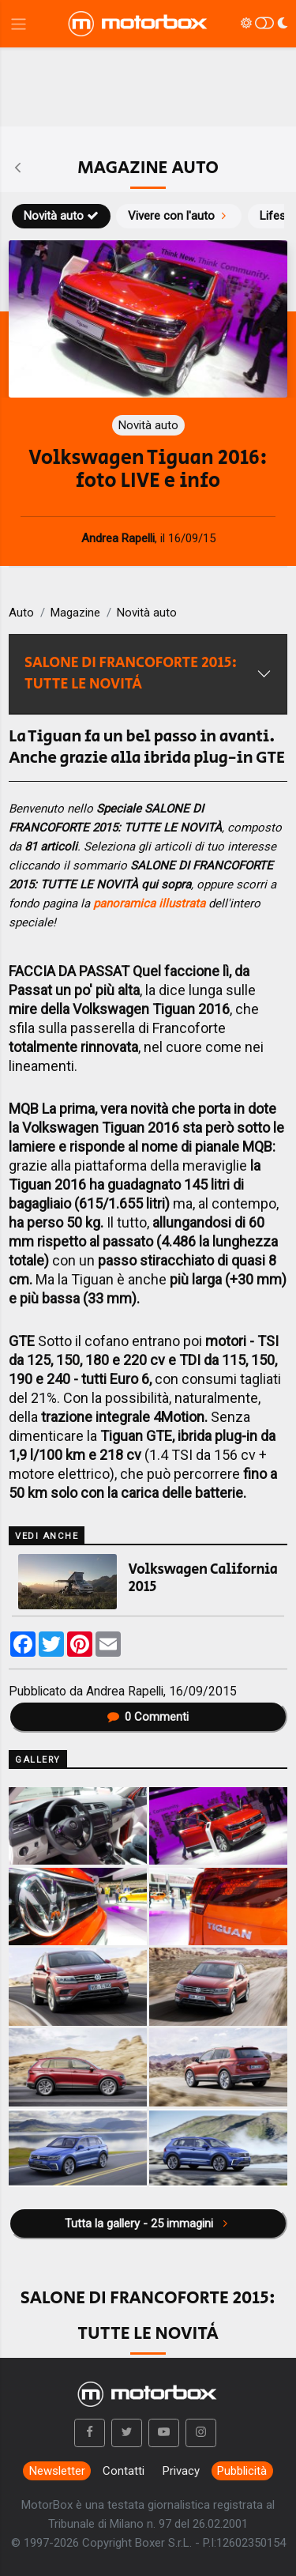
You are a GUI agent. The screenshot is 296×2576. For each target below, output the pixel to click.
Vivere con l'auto (179, 216)
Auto (21, 612)
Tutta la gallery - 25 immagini (148, 2223)
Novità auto (61, 216)
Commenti (148, 1717)
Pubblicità (242, 2471)
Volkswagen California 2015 (203, 1578)
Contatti (123, 2471)
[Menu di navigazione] (18, 24)
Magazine (75, 612)
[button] (90, 2433)
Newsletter (57, 2471)
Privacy (181, 2471)
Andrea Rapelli (124, 1691)
